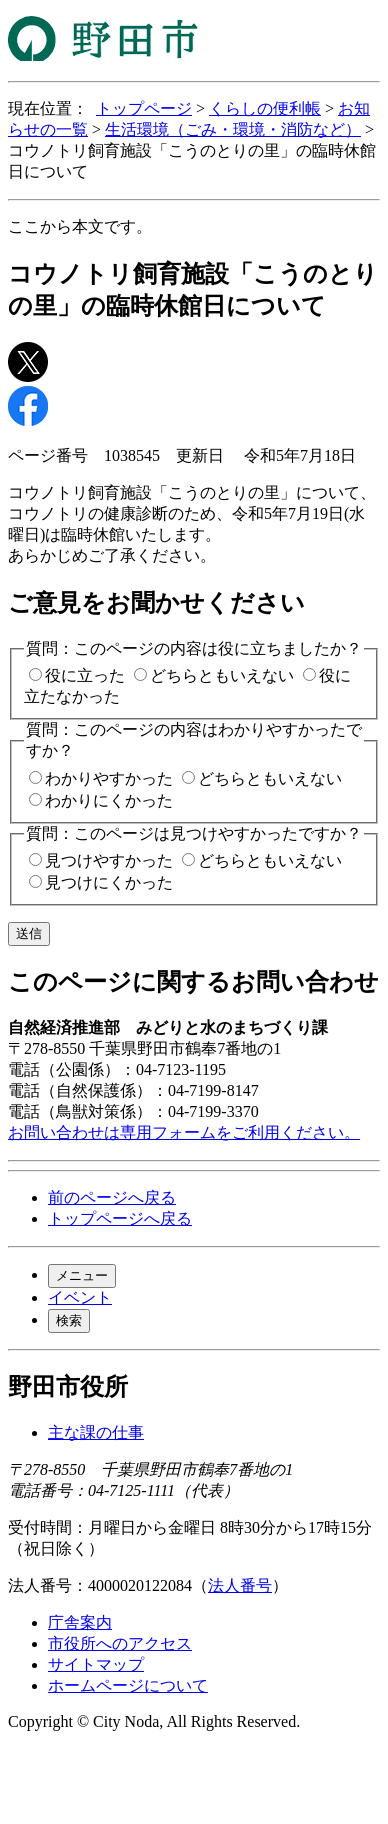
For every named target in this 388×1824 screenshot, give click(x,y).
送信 (29, 933)
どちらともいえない (222, 675)
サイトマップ (96, 1664)
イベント (80, 1297)
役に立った (85, 675)
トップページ (144, 108)
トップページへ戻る (120, 1218)
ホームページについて (128, 1685)
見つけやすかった (109, 860)
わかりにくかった (109, 800)
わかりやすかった (109, 778)
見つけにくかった (109, 882)
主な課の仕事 (96, 1432)
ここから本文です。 (80, 226)
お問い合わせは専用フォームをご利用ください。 (184, 1132)
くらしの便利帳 (265, 108)
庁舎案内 (80, 1622)
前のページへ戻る (112, 1197)
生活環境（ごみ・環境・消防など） (233, 129)
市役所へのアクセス (120, 1643)
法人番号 (240, 1585)
